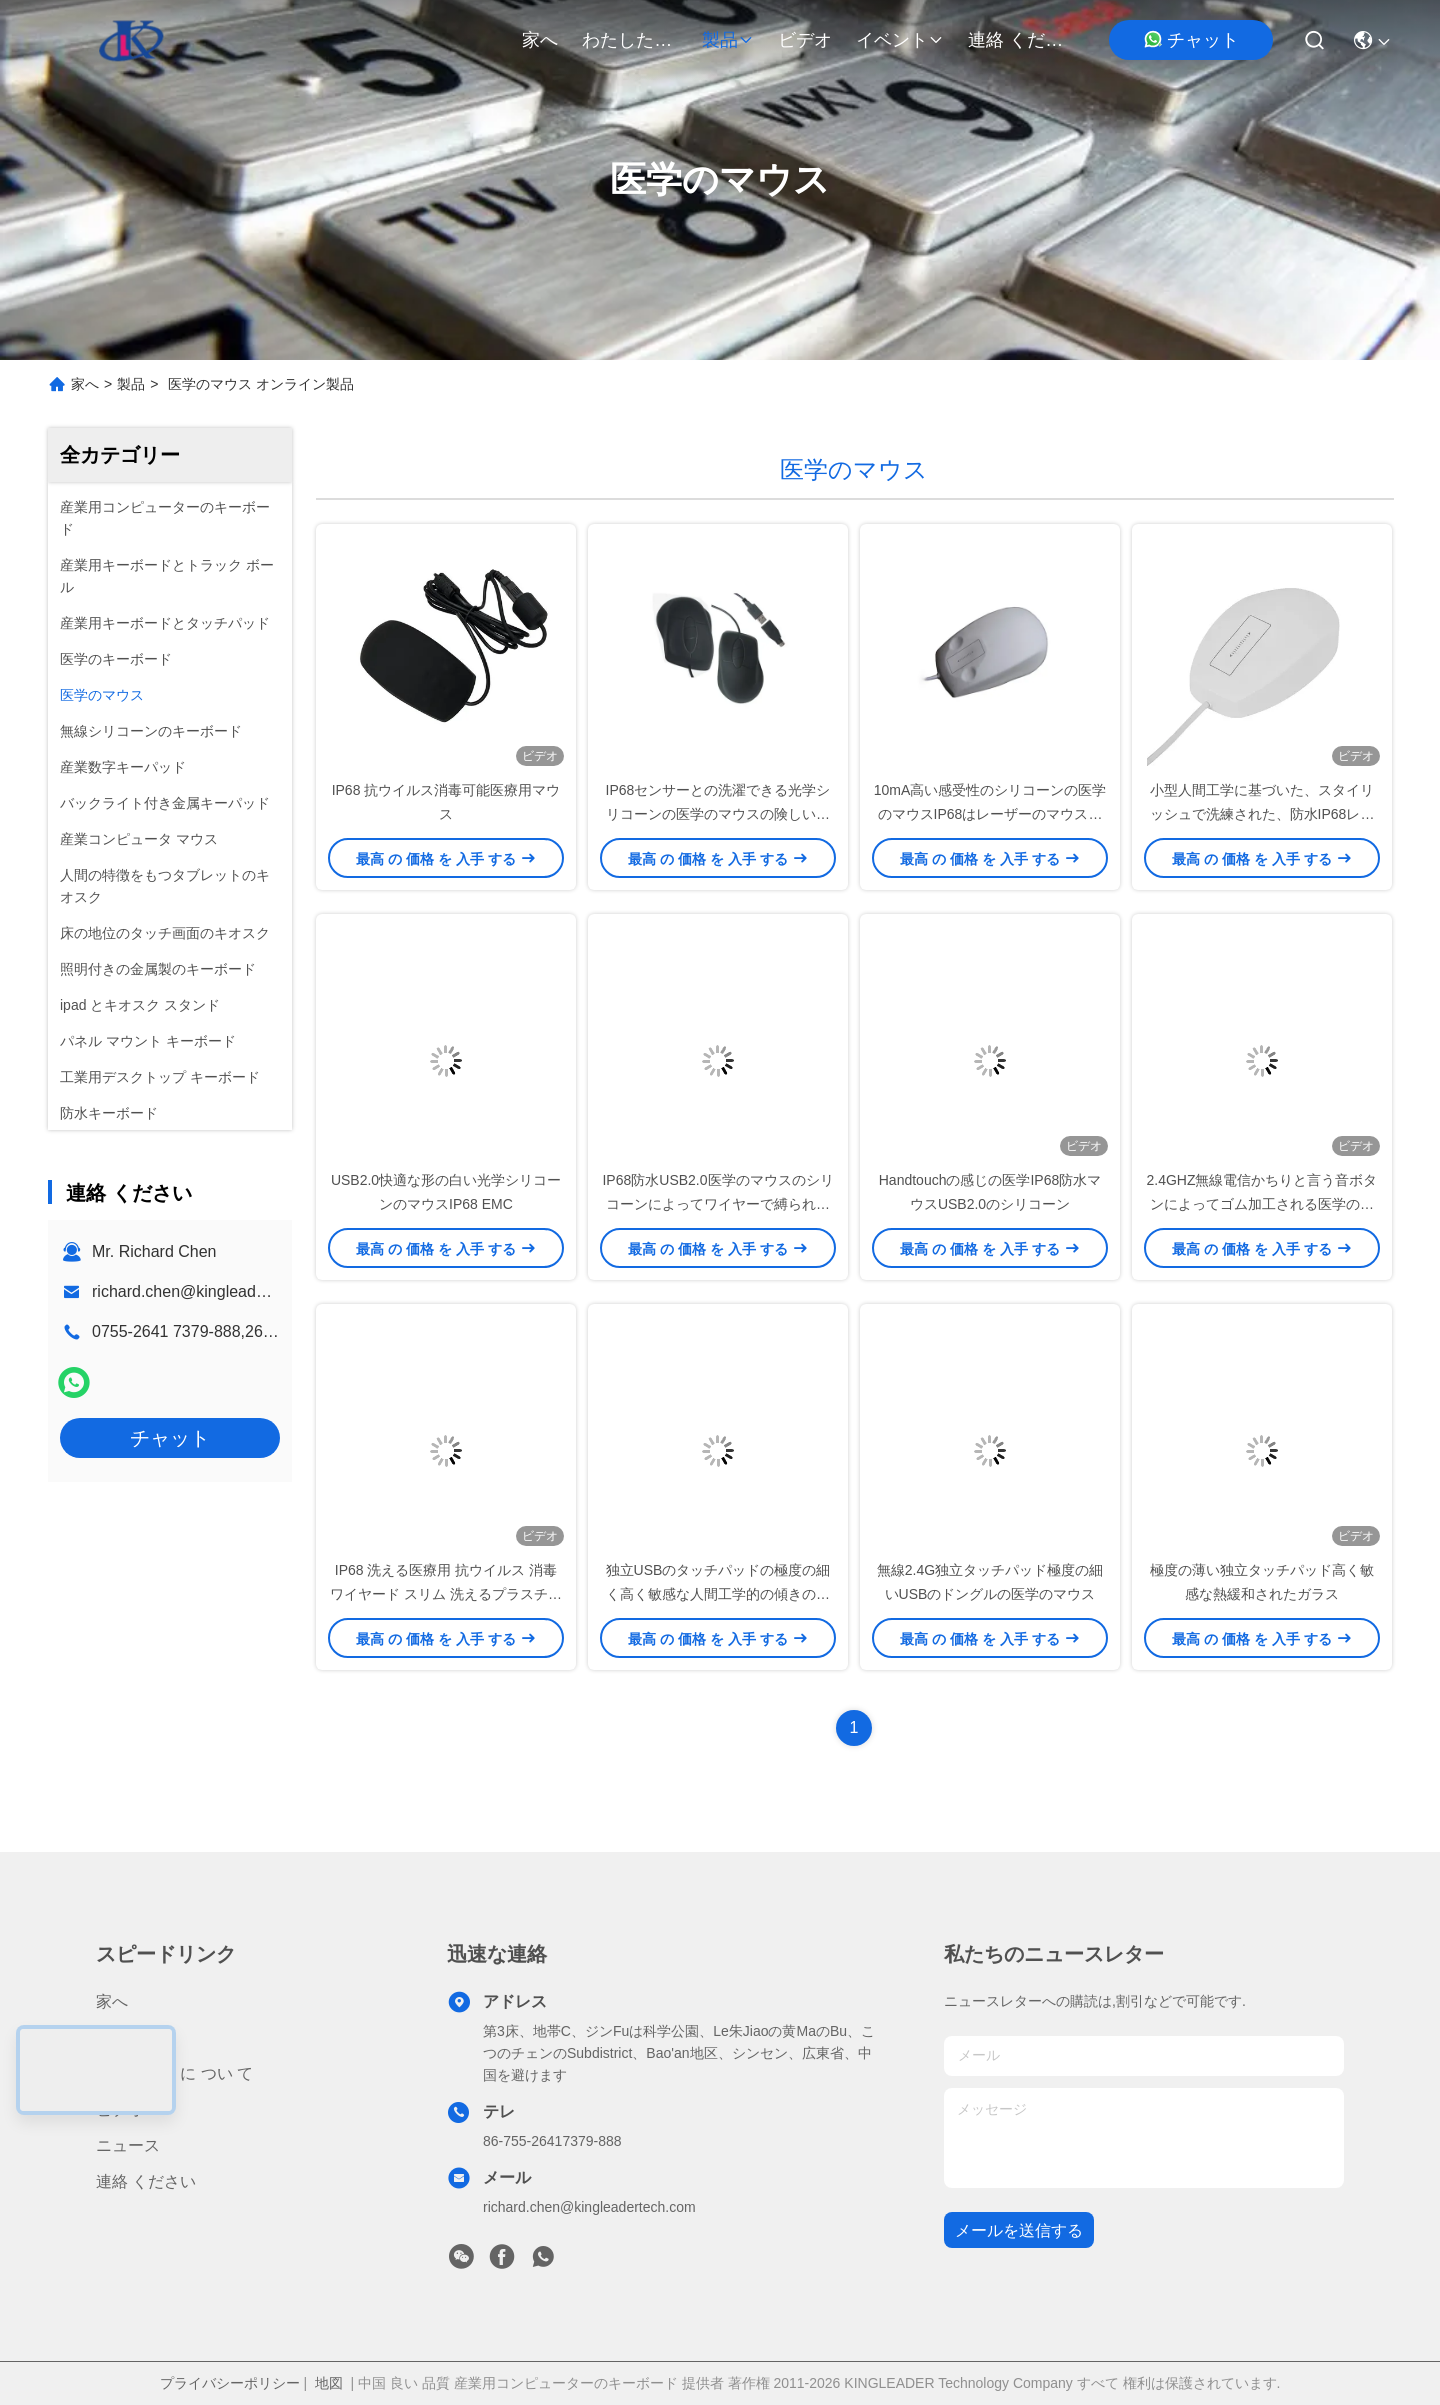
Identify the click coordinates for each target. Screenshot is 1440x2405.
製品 (728, 40)
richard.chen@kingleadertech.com (213, 1291)
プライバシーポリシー (230, 2383)
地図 (329, 2383)
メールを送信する (1019, 2230)
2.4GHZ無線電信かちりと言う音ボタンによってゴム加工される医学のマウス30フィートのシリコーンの (1261, 1204)
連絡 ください (1016, 40)
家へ (540, 40)
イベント (900, 40)
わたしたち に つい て (630, 40)
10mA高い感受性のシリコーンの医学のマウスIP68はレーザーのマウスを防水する (990, 814)
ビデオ (805, 40)
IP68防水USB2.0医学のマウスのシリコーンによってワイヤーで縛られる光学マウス (717, 1204)
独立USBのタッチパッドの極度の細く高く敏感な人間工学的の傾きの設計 (718, 1594)
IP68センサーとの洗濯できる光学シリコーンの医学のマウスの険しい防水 (718, 814)
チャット (1191, 39)
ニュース (128, 2145)
